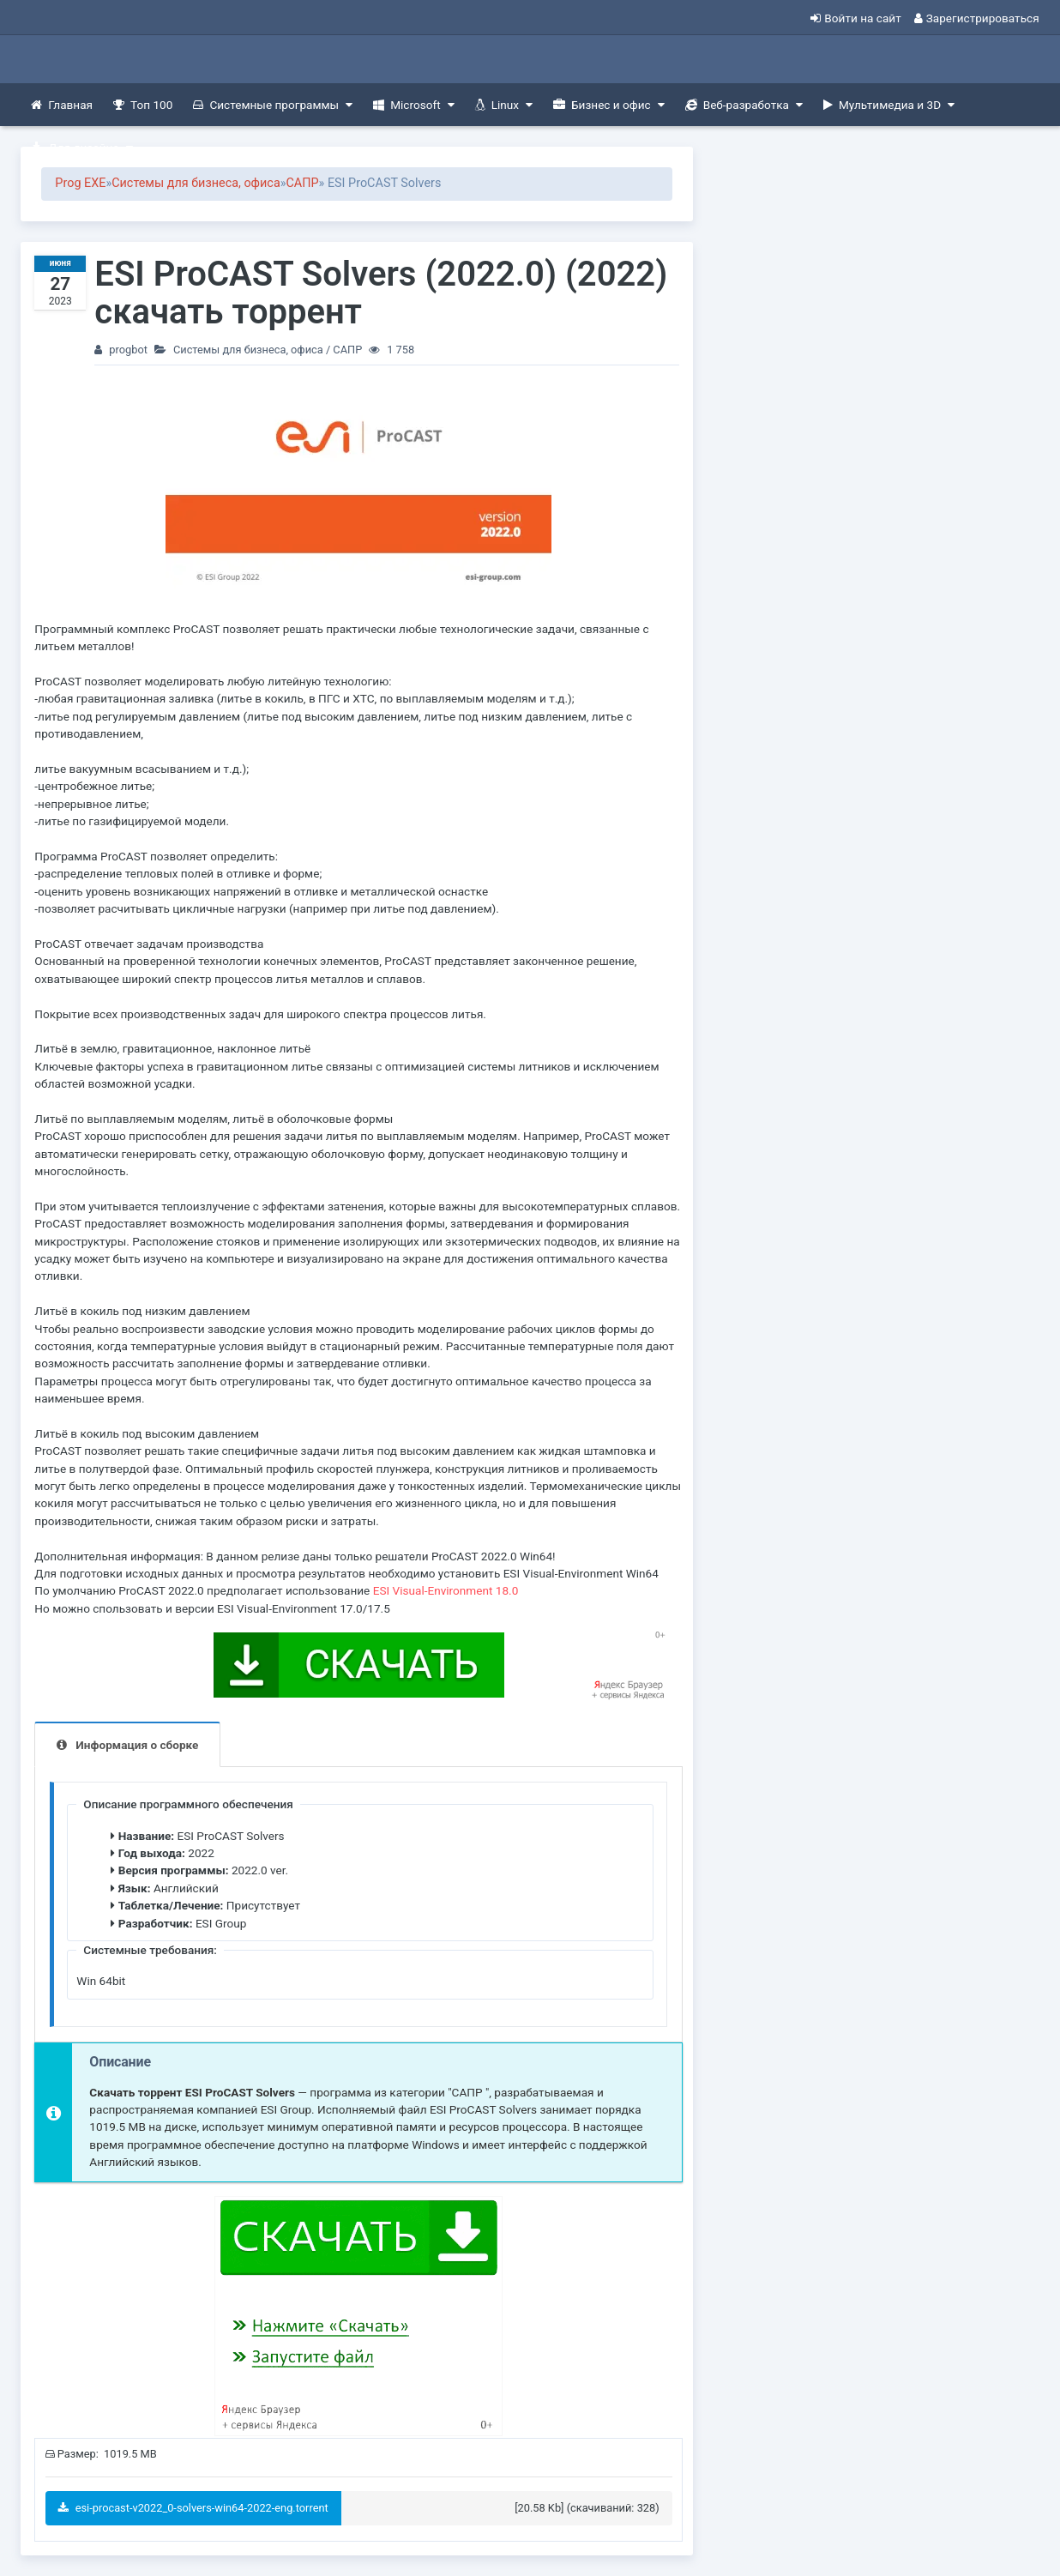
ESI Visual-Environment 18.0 (446, 1590)
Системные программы (272, 105)
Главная (62, 105)
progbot (128, 349)
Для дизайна (81, 148)
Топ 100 (142, 105)
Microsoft (413, 105)
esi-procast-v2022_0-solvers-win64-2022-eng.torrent (193, 2507)
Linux (504, 105)
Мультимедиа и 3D (889, 105)
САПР (302, 183)
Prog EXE (80, 183)
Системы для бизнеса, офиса (195, 183)
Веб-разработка (744, 105)
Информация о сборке (136, 1745)
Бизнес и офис (609, 105)
